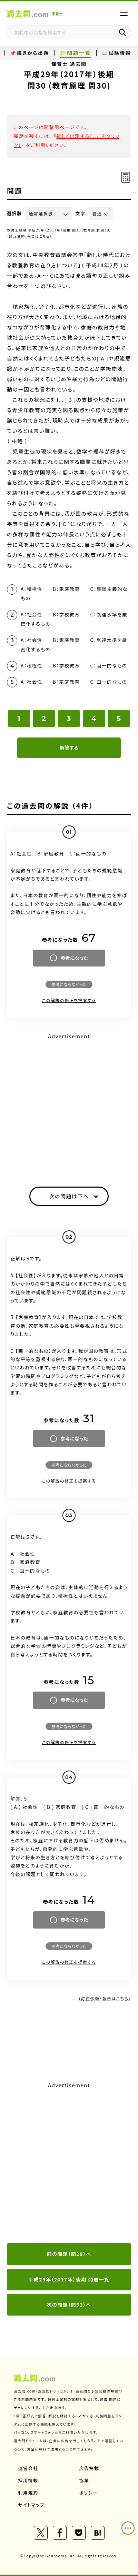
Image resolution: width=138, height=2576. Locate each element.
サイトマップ (31, 2504)
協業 (84, 2480)
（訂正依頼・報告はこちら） (29, 236)
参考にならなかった (69, 984)
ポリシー (88, 2492)
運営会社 (28, 2468)
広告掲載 (89, 2468)
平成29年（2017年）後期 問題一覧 (68, 2279)
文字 (81, 213)
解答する (69, 747)
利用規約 (28, 2492)
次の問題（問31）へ (69, 2304)
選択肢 (14, 213)
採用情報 (28, 2480)
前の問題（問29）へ (69, 2253)
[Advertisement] (69, 2163)
